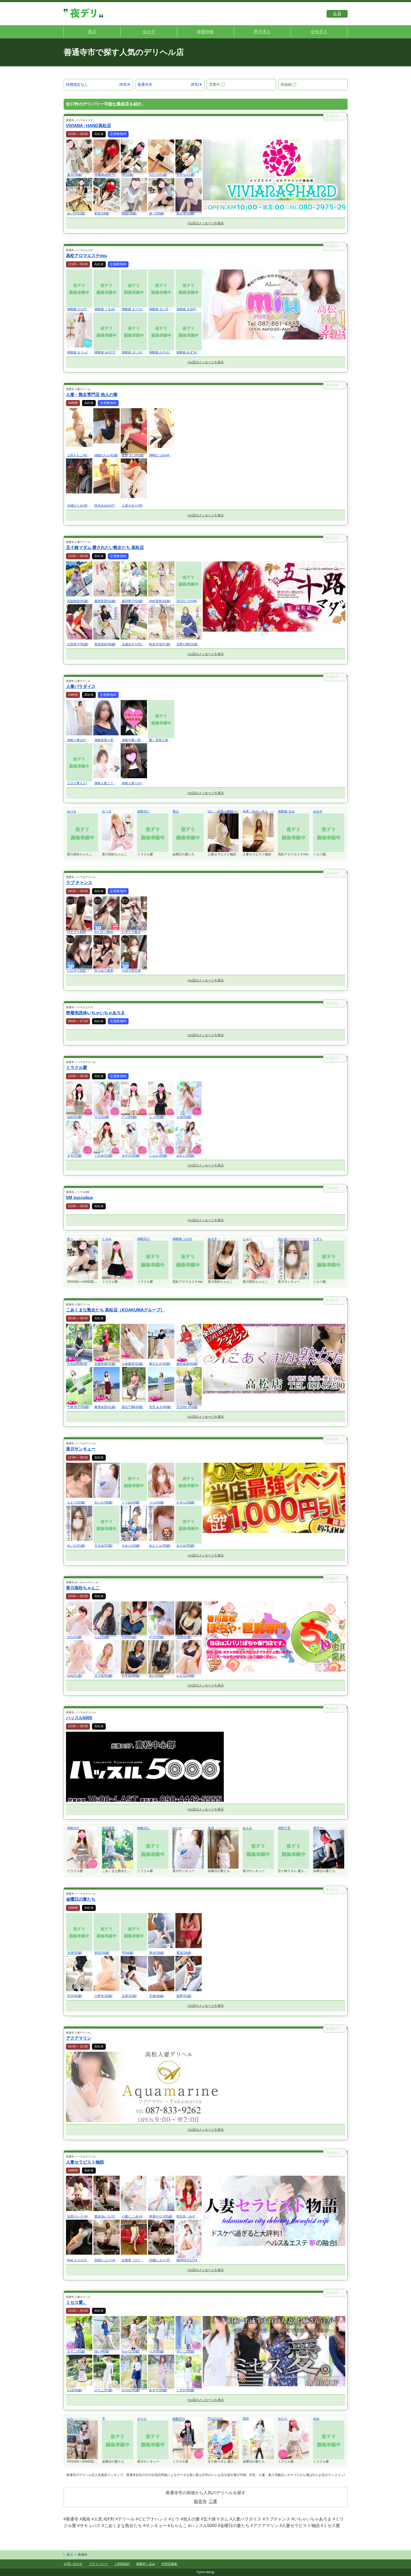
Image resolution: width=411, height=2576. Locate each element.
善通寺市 (145, 84)
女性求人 (319, 31)
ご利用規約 (122, 2564)
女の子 (149, 31)
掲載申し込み (145, 2564)
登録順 (288, 84)
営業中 (217, 84)
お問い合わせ (73, 2564)
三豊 (213, 2501)
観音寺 (200, 2501)
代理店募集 (169, 2564)
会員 (337, 13)
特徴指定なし (77, 84)
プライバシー (98, 2564)
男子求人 (262, 31)
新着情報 (205, 31)
